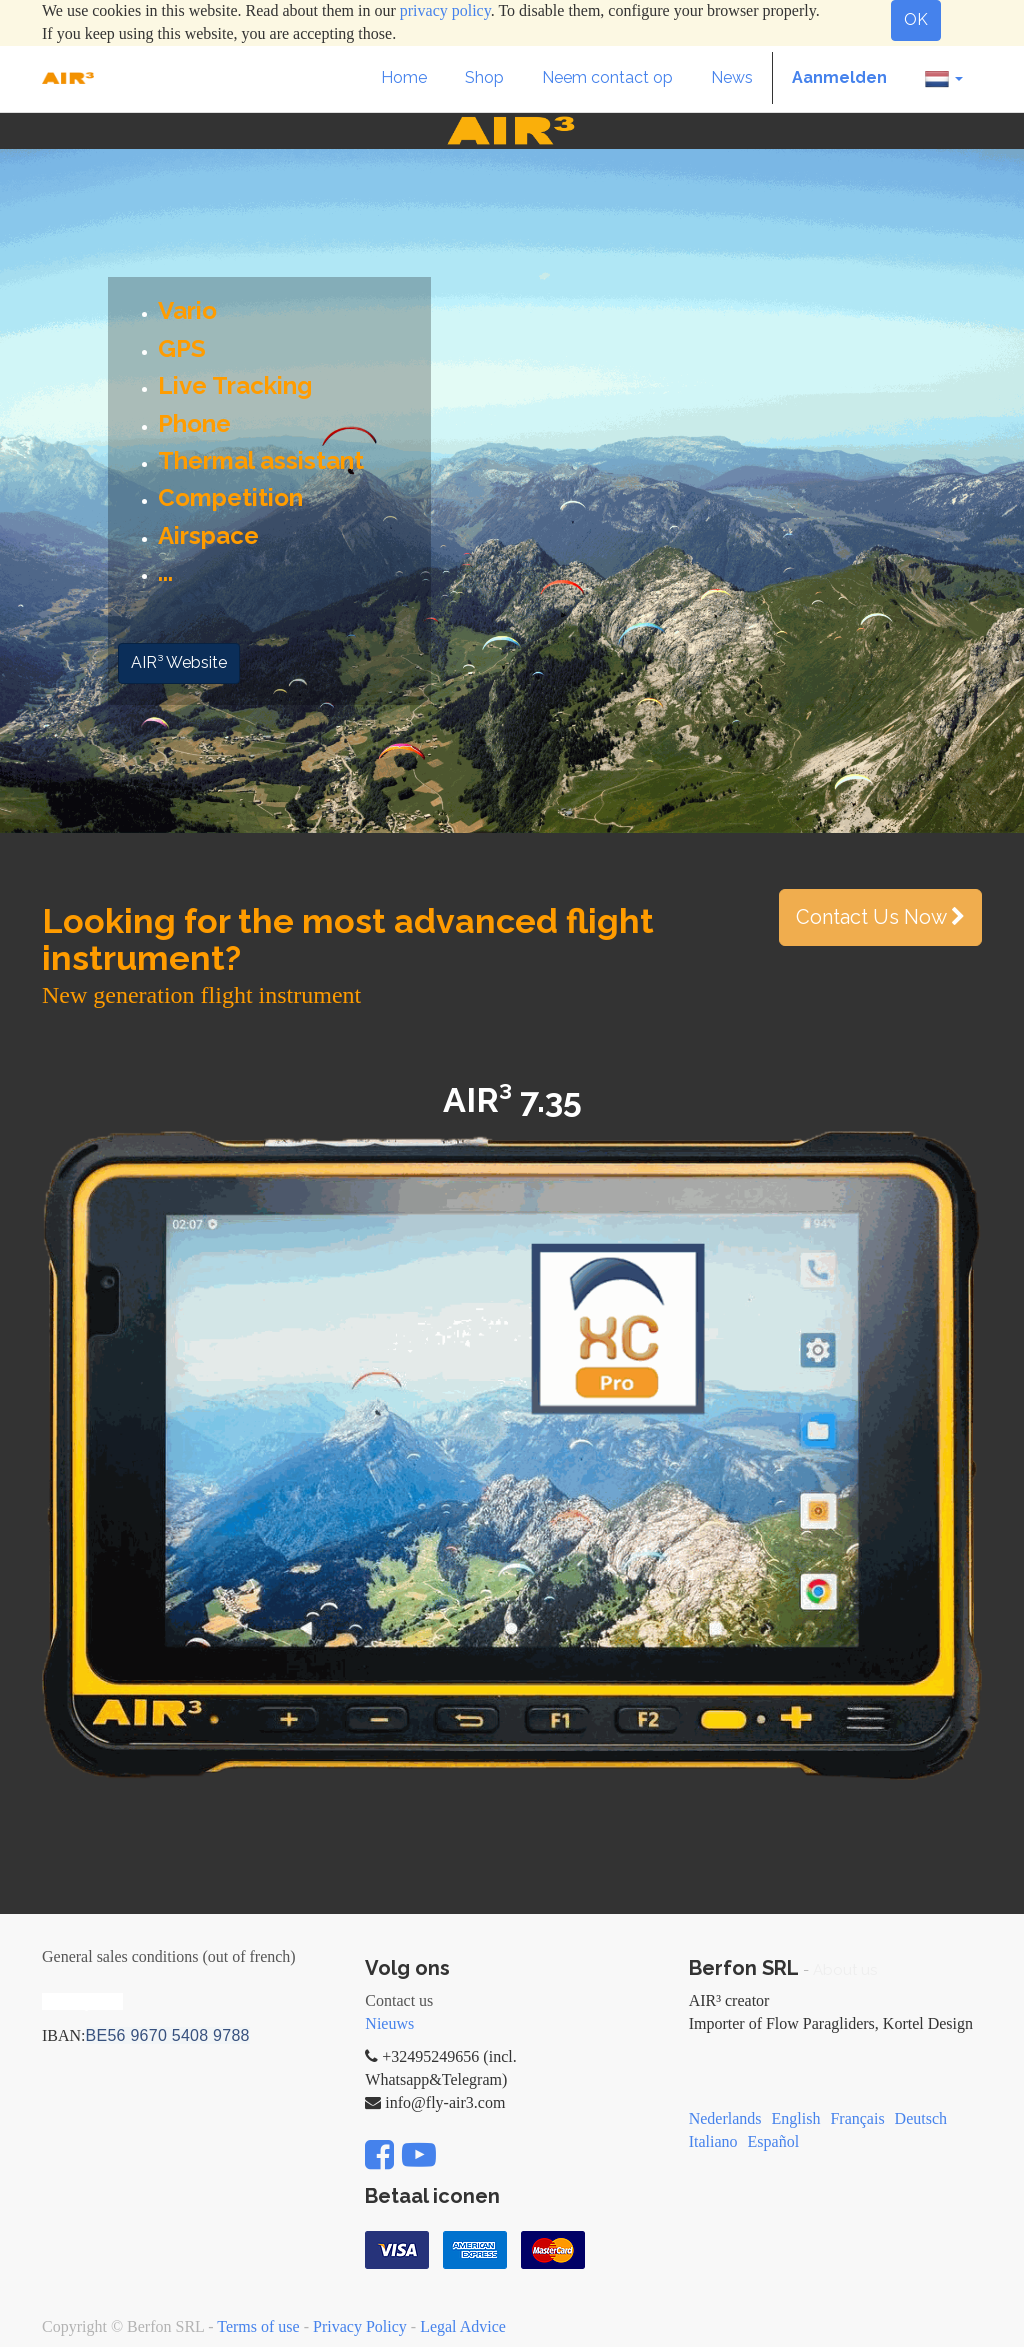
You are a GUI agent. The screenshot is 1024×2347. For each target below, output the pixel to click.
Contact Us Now (880, 917)
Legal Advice (463, 2326)
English (796, 2118)
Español (774, 2141)
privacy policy (445, 10)
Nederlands (725, 2118)
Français (857, 2118)
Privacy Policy (360, 2326)
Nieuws (389, 2023)
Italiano (713, 2141)
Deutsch (921, 2118)
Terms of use (258, 2326)
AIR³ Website (179, 662)
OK (916, 19)
